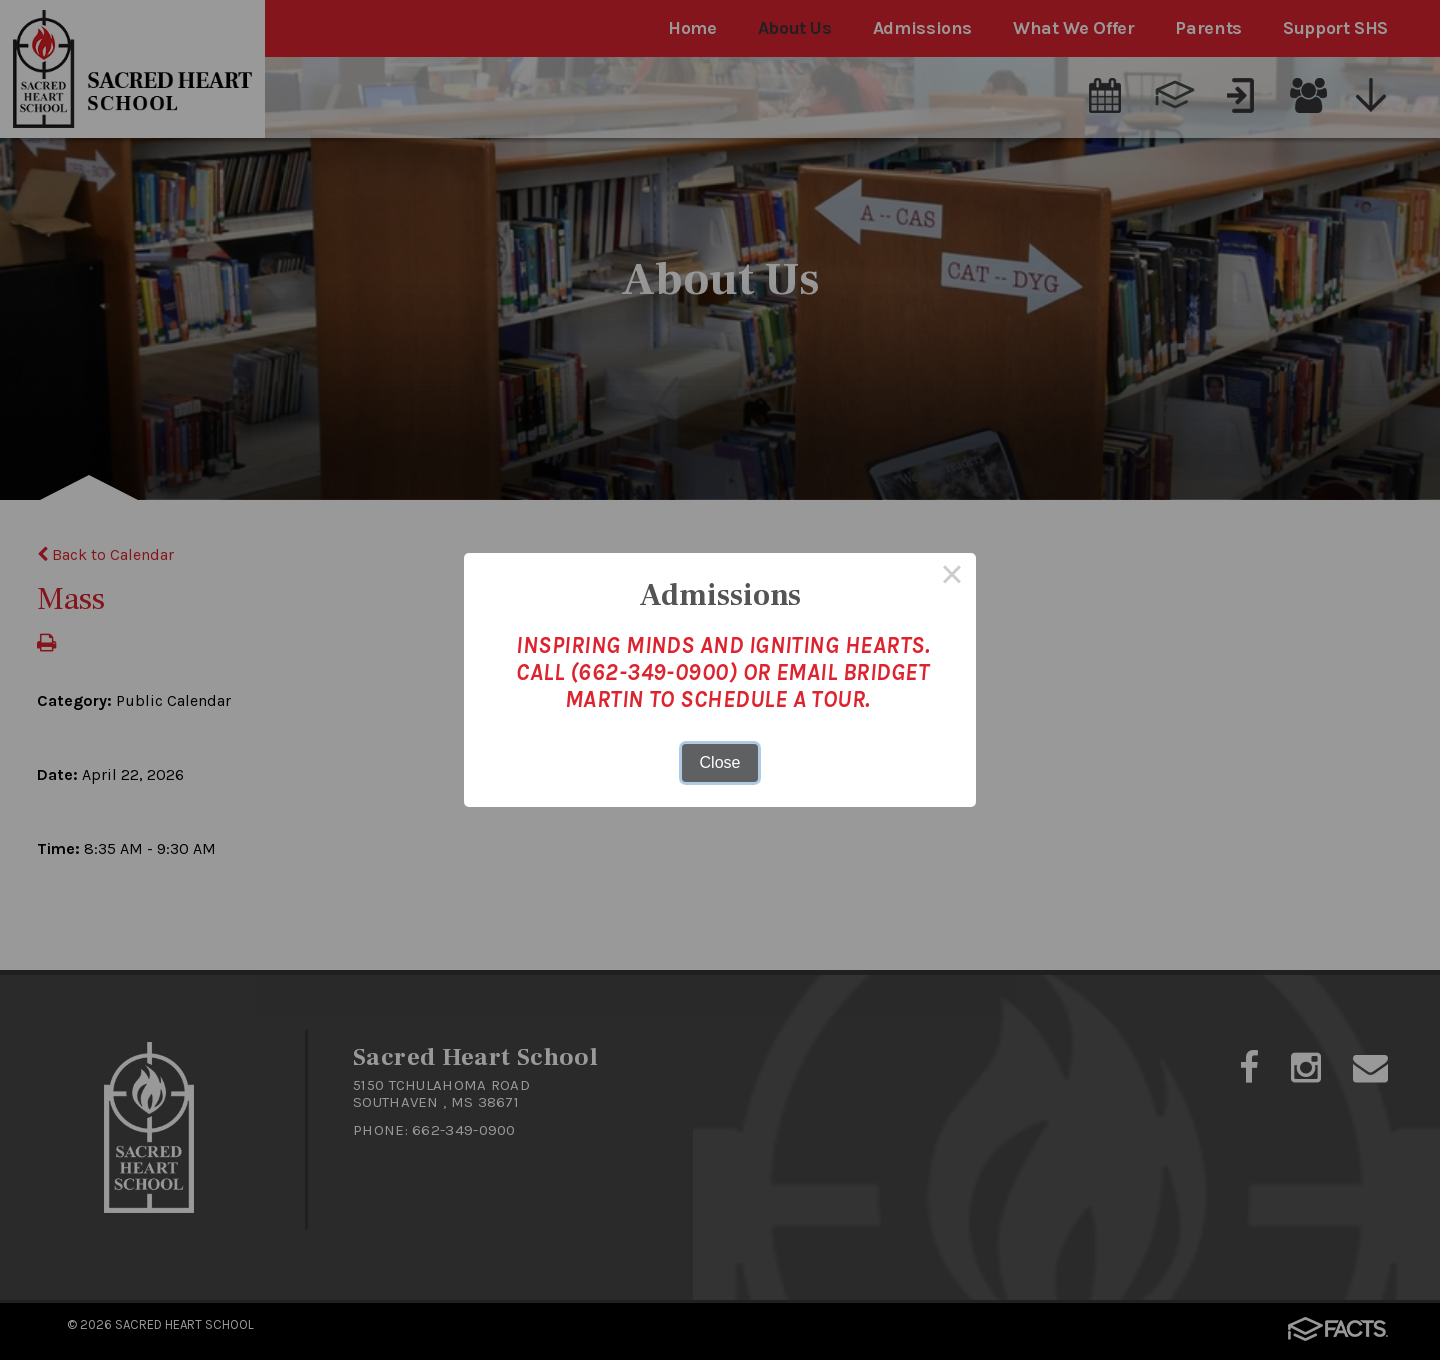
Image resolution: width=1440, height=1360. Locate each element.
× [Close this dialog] (952, 577)
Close (720, 762)
